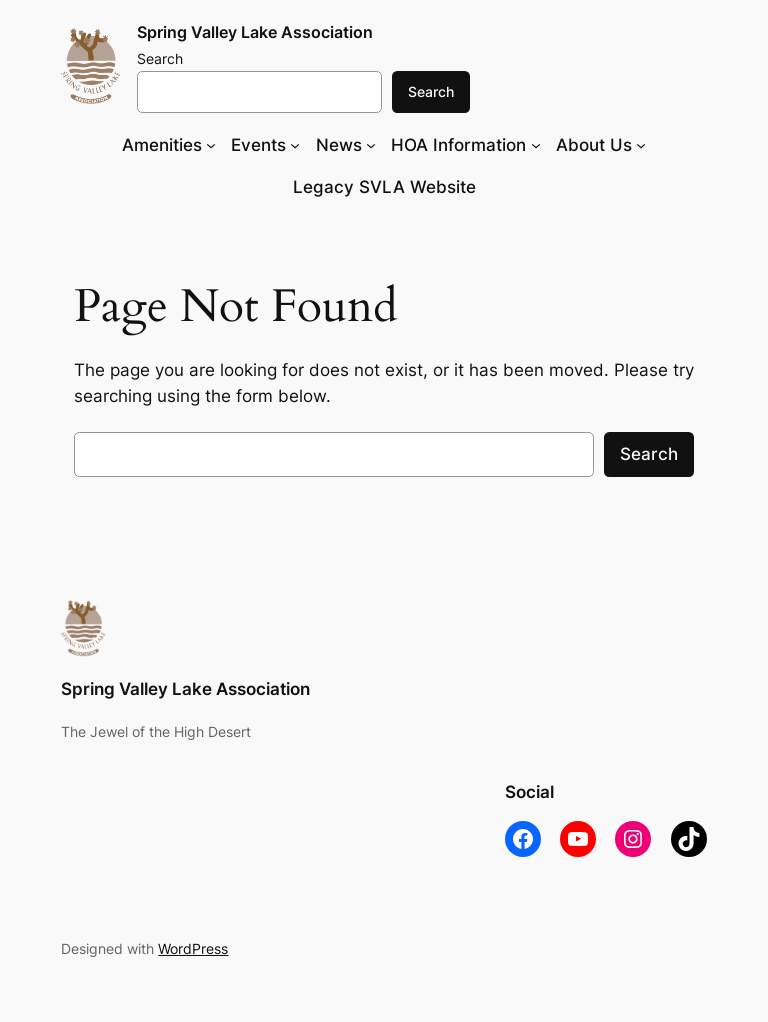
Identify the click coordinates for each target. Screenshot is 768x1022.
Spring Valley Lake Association (255, 32)
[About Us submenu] (641, 145)
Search (160, 58)
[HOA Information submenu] (536, 145)
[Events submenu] (295, 145)
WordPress (193, 948)
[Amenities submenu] (211, 145)
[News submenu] (371, 145)
